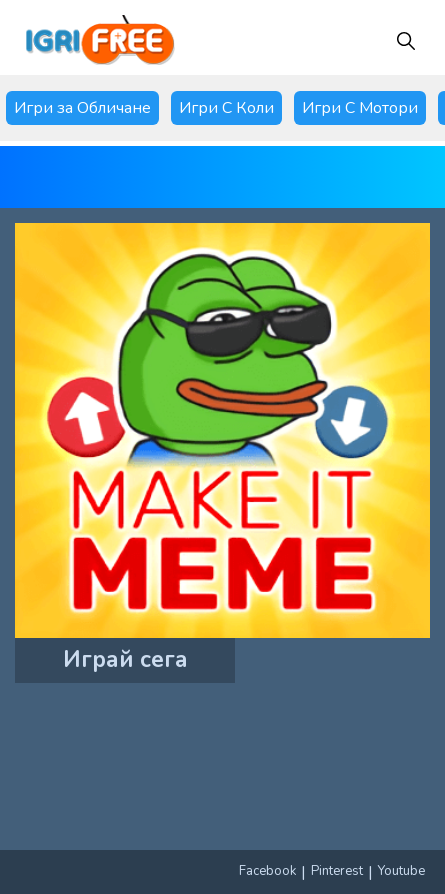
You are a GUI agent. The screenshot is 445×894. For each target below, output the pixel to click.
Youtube (401, 871)
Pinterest (337, 871)
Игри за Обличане (82, 108)
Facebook (267, 871)
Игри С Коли (226, 108)
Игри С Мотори (360, 108)
